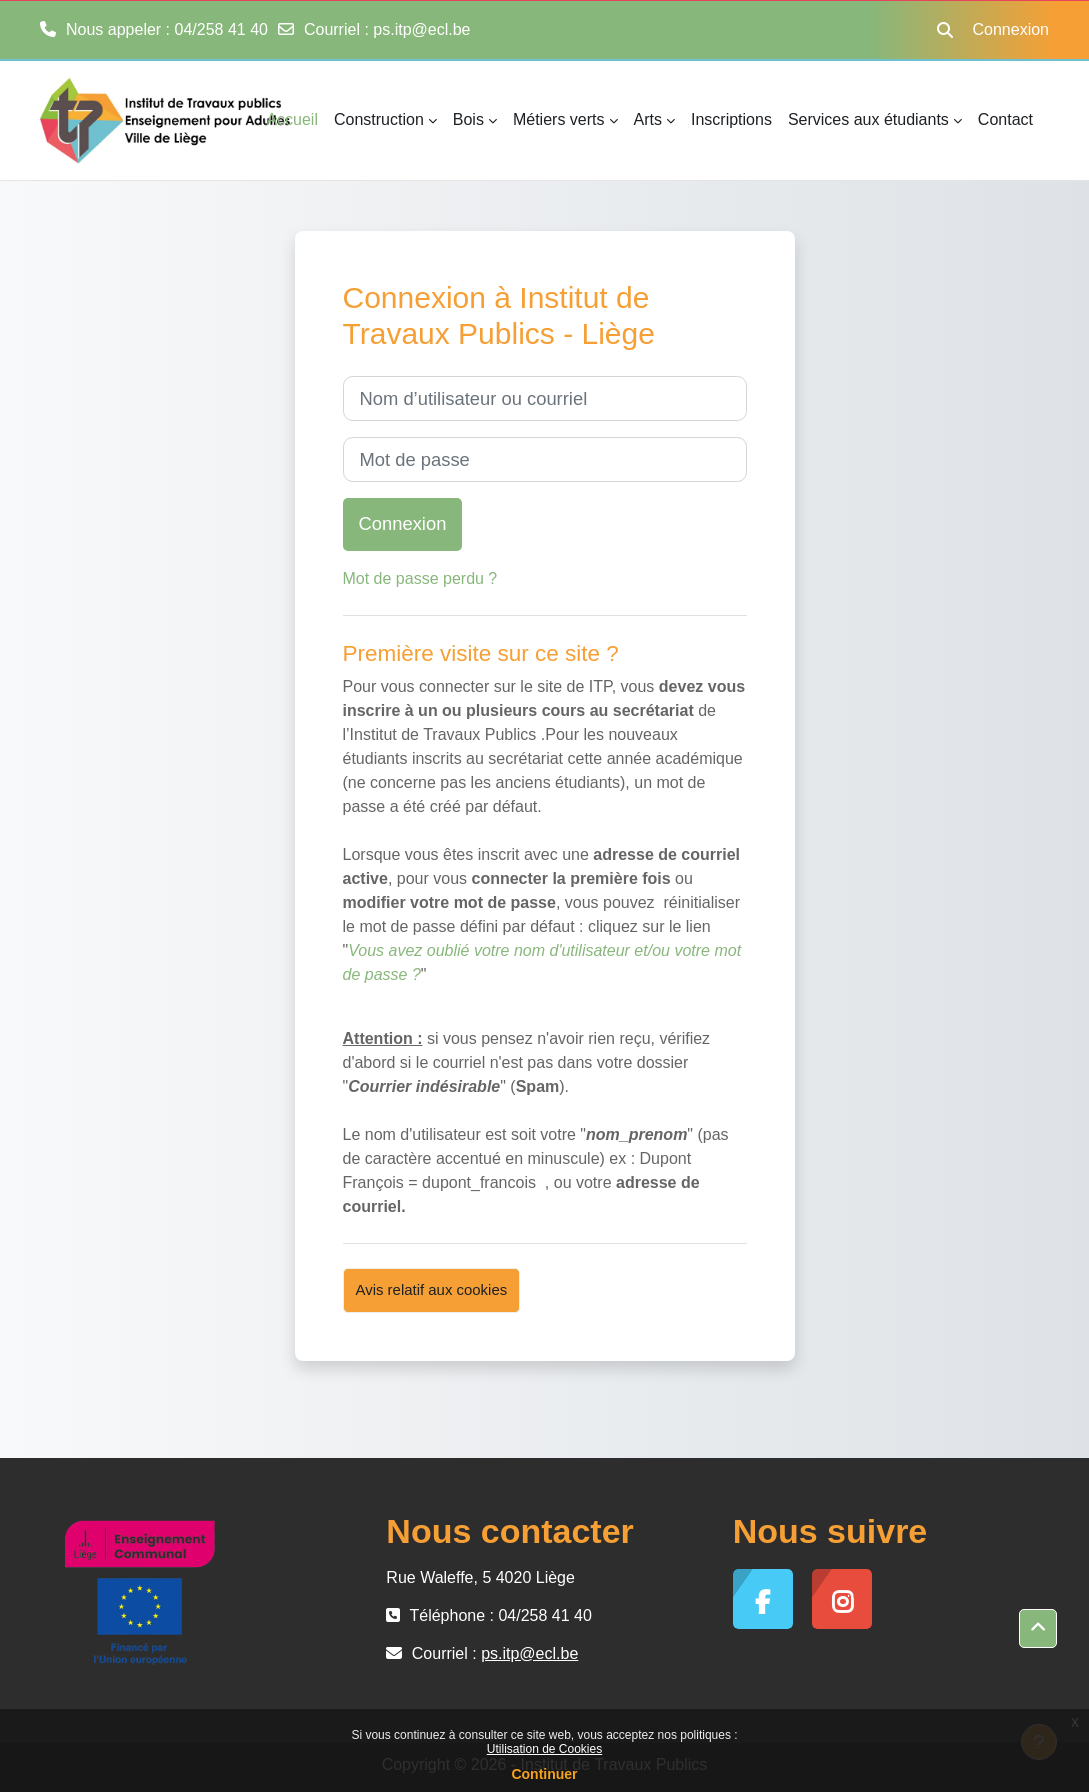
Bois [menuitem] (468, 119)
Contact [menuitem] (1005, 119)
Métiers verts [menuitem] (559, 119)
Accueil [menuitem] (292, 119)
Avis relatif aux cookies (432, 1289)
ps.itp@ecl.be (421, 29)
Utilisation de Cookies (544, 1749)
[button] (945, 30)
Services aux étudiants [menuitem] (868, 119)
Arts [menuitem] (648, 119)
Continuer (544, 1774)
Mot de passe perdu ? (420, 578)
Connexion (1011, 29)
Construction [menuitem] (379, 119)
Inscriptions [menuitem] (731, 119)
